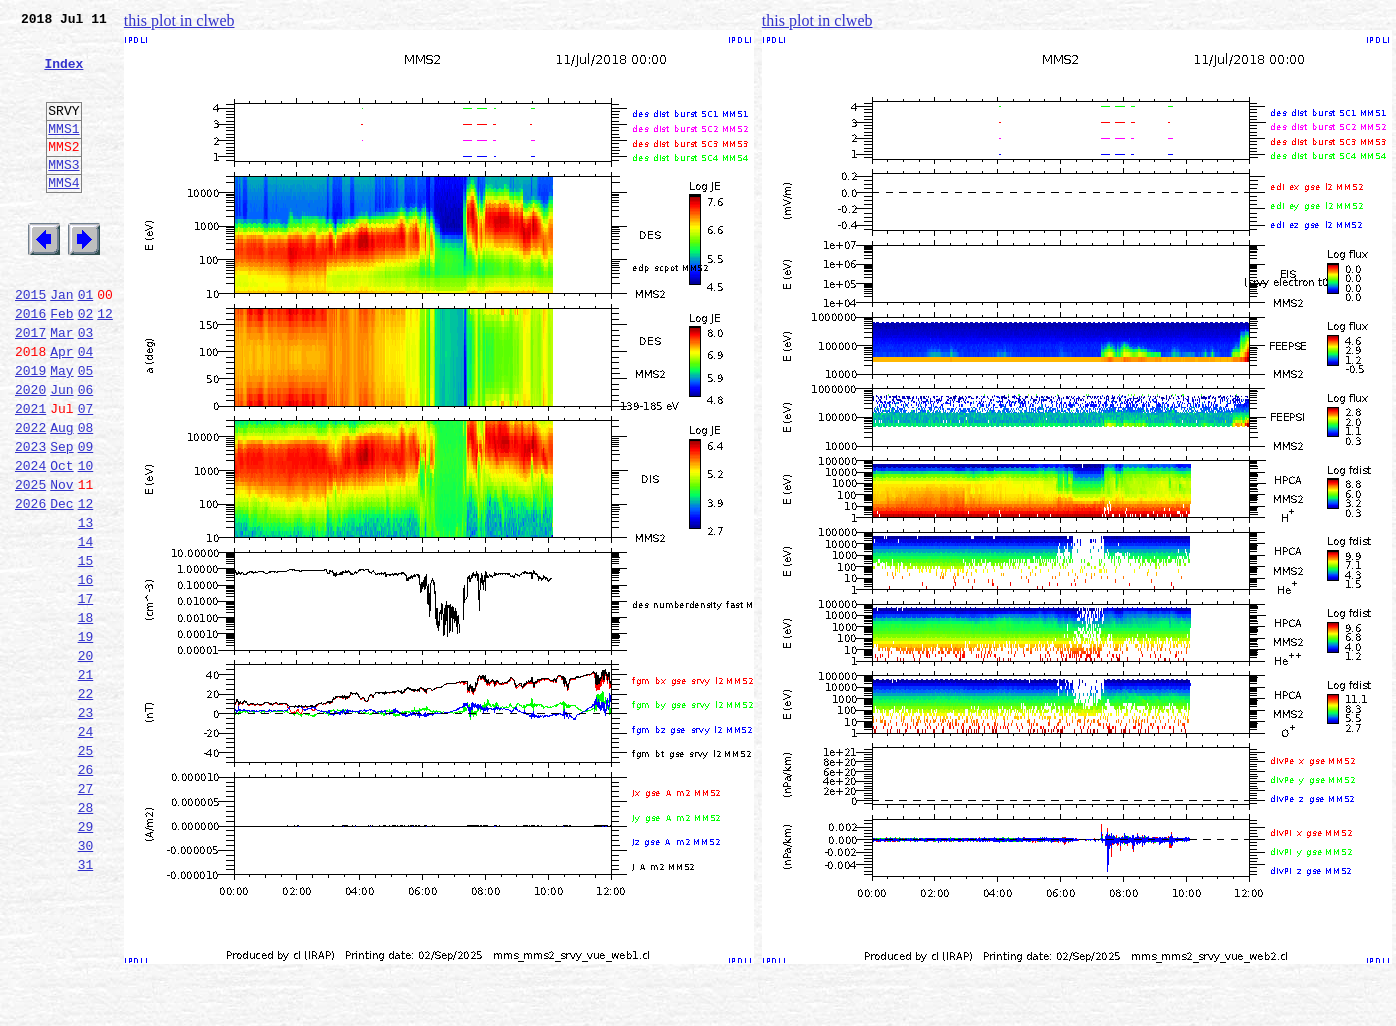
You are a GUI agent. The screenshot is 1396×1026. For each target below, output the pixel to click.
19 (86, 738)
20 (86, 760)
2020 (30, 452)
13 (86, 606)
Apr (61, 408)
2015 (30, 342)
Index (63, 75)
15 (86, 650)
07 (86, 474)
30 (86, 980)
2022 (30, 496)
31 (86, 1002)
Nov (61, 562)
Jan (61, 342)
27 (86, 914)
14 (86, 628)
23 (86, 826)
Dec (61, 584)
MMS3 (63, 194)
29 (86, 958)
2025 (30, 562)
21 (86, 782)
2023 (30, 518)
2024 (30, 540)
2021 (30, 474)
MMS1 (63, 152)
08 (86, 496)
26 (86, 892)
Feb (61, 364)
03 (86, 386)
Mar (61, 386)
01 (86, 342)
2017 (30, 386)
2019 (30, 430)
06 (86, 452)
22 (86, 804)
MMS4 (63, 215)
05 (86, 430)
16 (86, 672)
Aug (61, 496)
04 (86, 408)
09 (86, 518)
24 (86, 848)
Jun (61, 452)
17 (86, 694)
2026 (30, 584)
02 (86, 364)
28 (86, 936)
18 (86, 716)
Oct (61, 540)
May (61, 430)
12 (105, 364)
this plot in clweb (179, 20)
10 (86, 540)
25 (86, 870)
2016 (30, 364)
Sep (61, 518)
